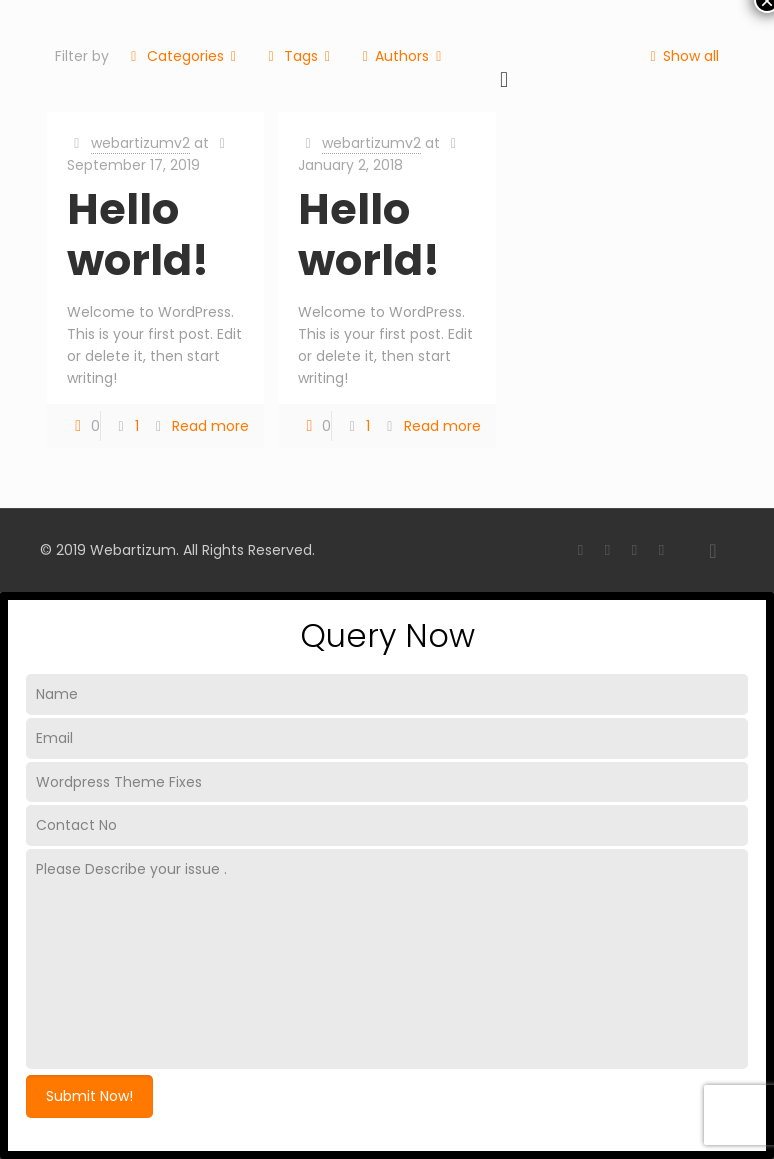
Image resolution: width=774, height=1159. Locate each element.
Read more (210, 426)
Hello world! (138, 234)
